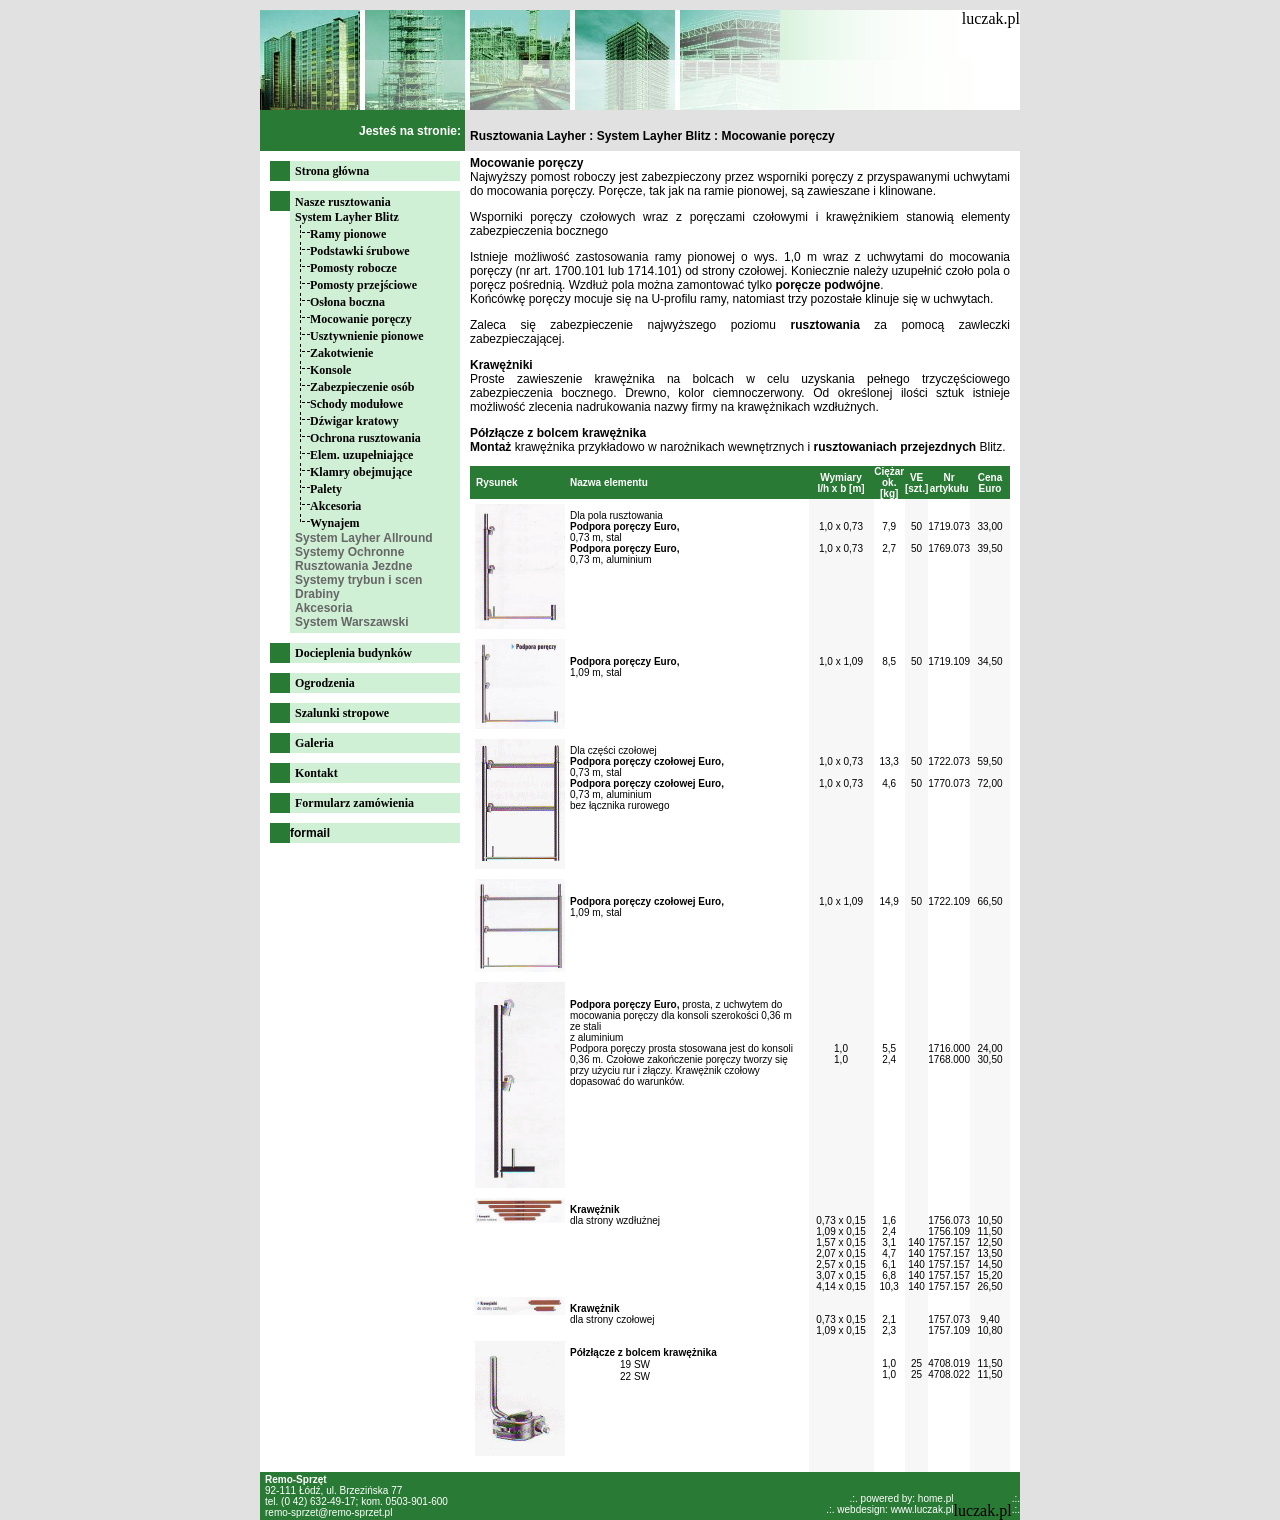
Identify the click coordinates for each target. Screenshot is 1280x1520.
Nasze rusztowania (343, 202)
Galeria (314, 743)
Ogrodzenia (325, 683)
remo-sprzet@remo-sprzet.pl (328, 1512)
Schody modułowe (356, 404)
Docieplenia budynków (353, 653)
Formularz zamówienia (354, 803)
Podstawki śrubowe (360, 251)
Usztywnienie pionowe (367, 336)
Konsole (330, 370)
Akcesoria (335, 506)
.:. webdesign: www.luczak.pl (889, 1509)
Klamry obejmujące (361, 472)
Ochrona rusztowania (365, 438)
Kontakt (316, 773)
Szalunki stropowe (342, 713)
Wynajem (335, 523)
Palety (326, 489)
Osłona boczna (347, 302)
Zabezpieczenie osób (362, 387)
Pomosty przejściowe (363, 285)
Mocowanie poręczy (361, 319)
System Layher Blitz (347, 217)
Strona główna (332, 171)
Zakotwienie (341, 353)
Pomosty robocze (353, 268)
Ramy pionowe (348, 234)
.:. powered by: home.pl (902, 1498)
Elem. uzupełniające (361, 455)
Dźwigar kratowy (354, 421)
